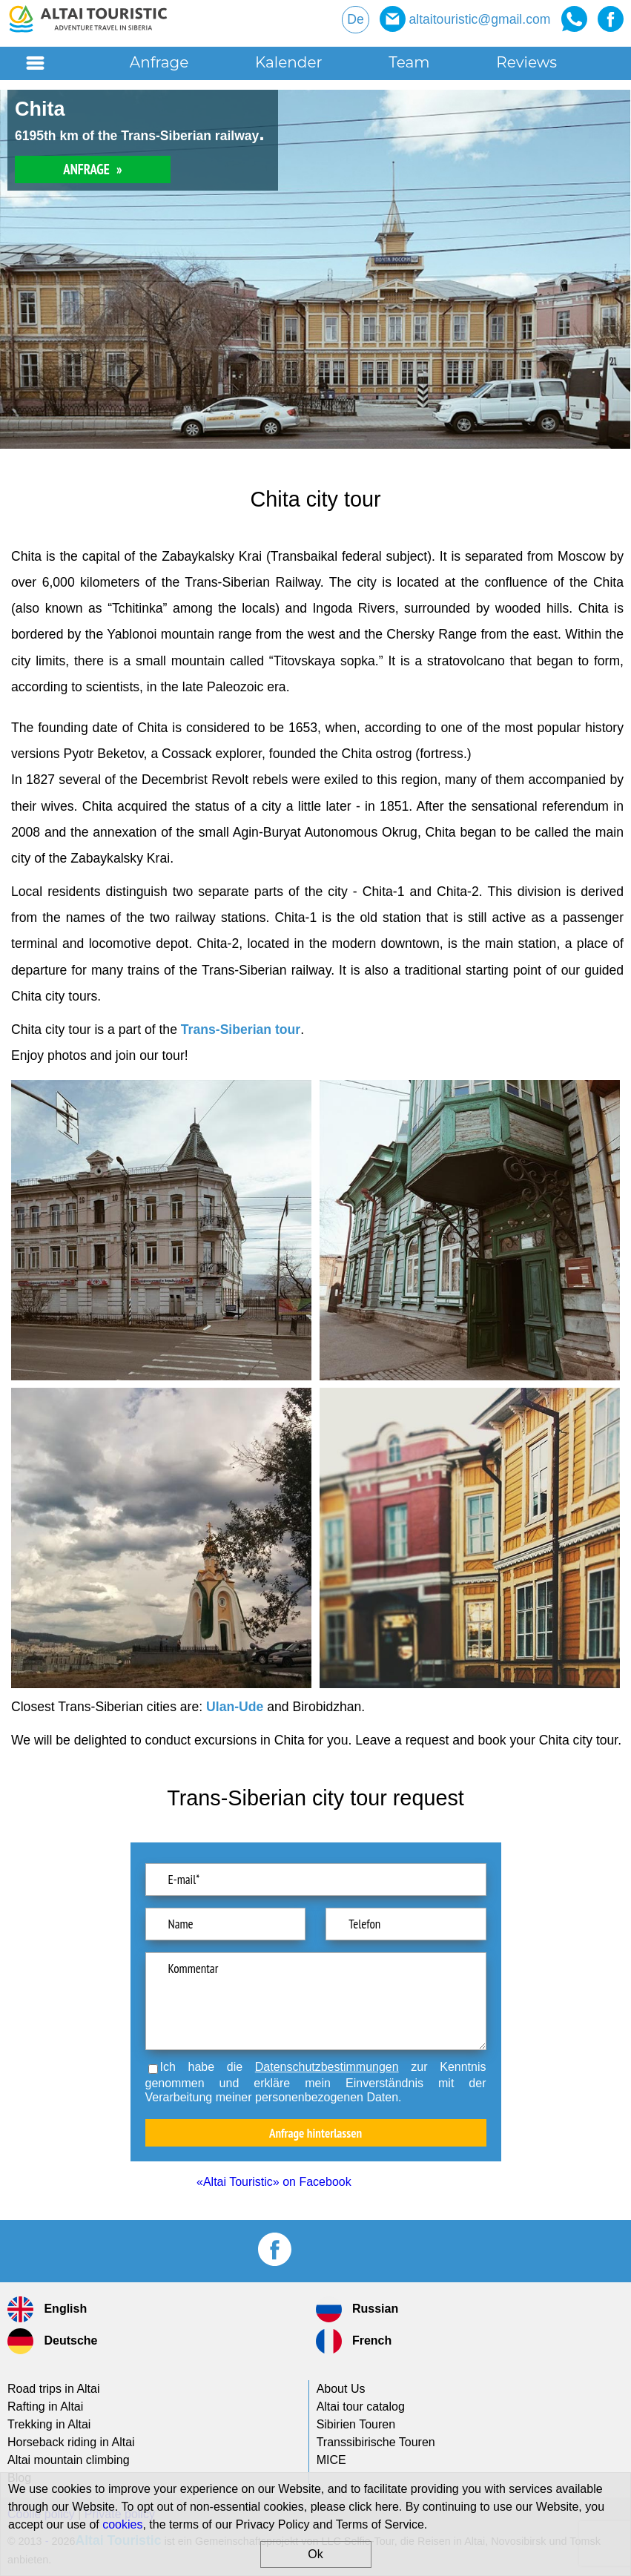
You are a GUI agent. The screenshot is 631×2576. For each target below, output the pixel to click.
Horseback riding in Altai (71, 2442)
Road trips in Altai (53, 2388)
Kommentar (315, 2001)
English (47, 2309)
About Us (341, 2388)
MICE (331, 2460)
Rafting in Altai (45, 2406)
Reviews (526, 62)
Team (409, 62)
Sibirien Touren (356, 2424)
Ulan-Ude (234, 1706)
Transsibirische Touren (376, 2442)
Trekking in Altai (48, 2424)
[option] (315, 269)
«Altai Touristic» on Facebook (273, 2181)
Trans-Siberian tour (240, 1029)
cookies (122, 2524)
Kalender (288, 62)
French (354, 2341)
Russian (357, 2309)
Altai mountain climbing (68, 2460)
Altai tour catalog (361, 2406)
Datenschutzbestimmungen (327, 2067)
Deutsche (52, 2341)
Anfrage (159, 62)
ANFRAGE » (92, 169)
